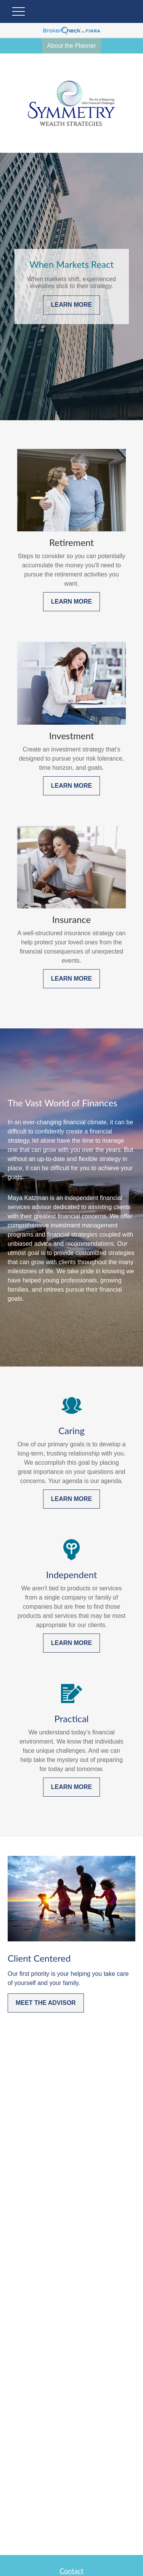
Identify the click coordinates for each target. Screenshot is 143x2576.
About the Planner (71, 45)
